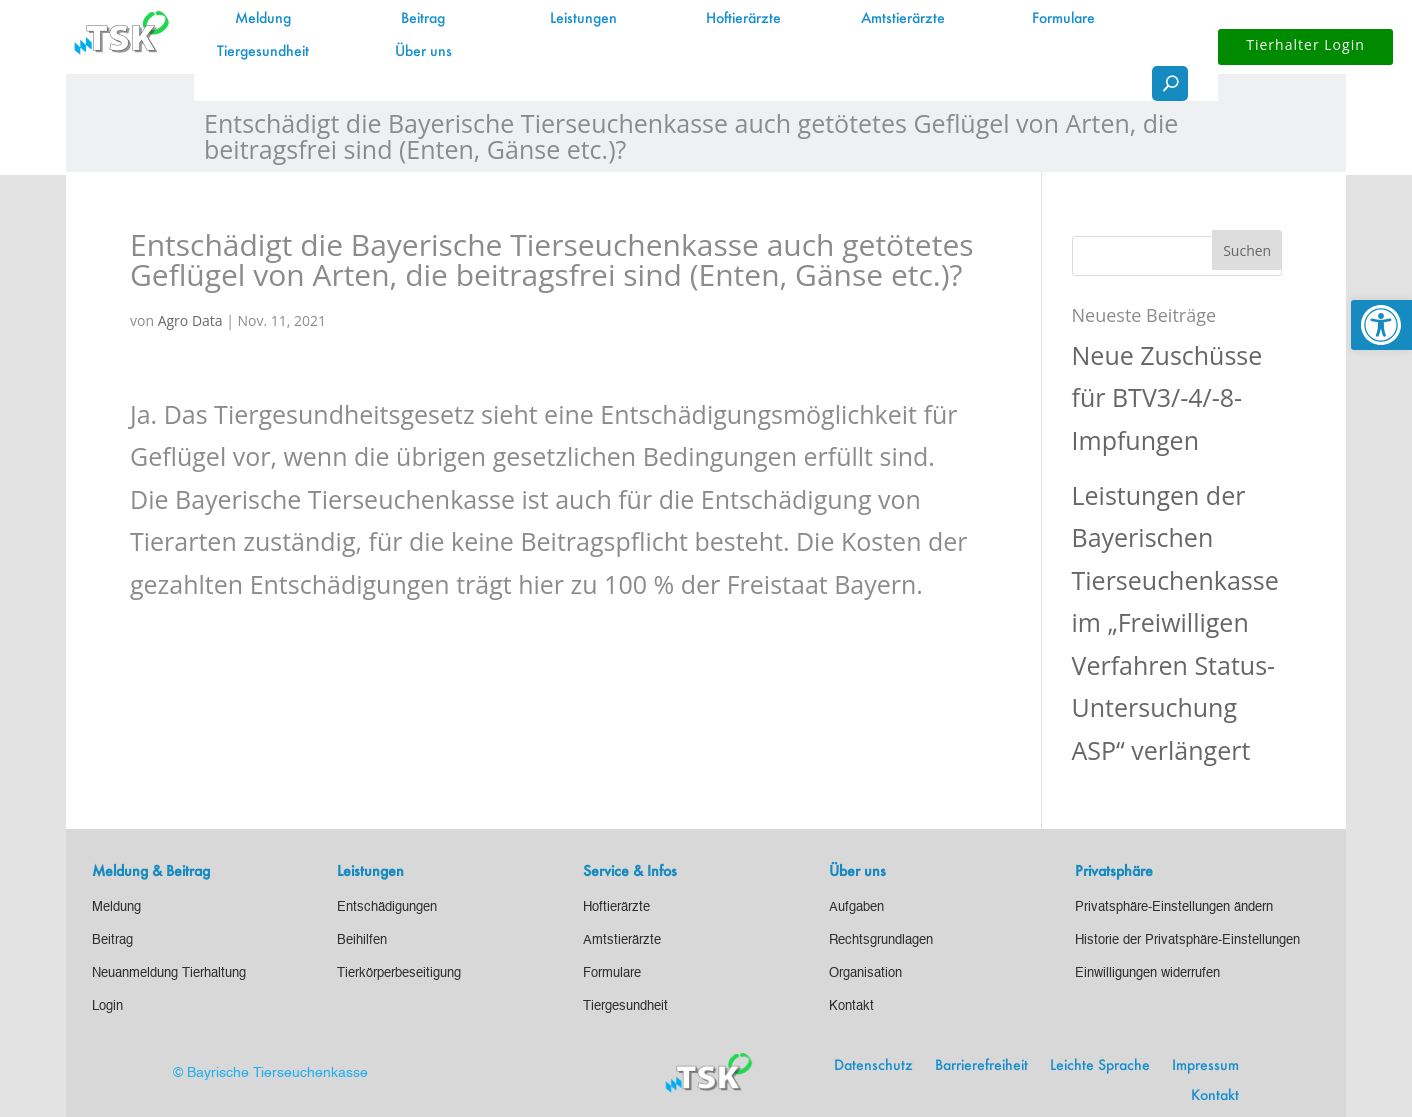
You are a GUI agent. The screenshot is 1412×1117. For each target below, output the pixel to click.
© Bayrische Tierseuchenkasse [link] (270, 1073)
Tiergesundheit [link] (263, 52)
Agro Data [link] (190, 320)
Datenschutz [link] (873, 1066)
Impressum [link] (1205, 1066)
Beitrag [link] (423, 19)
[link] (1381, 325)
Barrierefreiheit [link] (981, 1066)
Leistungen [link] (583, 19)
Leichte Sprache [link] (1100, 1066)
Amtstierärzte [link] (903, 19)
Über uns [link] (423, 52)
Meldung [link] (263, 19)
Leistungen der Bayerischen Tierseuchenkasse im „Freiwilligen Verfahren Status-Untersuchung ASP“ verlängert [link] (1175, 622)
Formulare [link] (1063, 19)
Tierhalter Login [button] (1305, 44)
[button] (1247, 250)
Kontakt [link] (1215, 1096)
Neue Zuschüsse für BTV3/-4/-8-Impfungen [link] (1167, 397)
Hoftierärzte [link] (743, 19)
